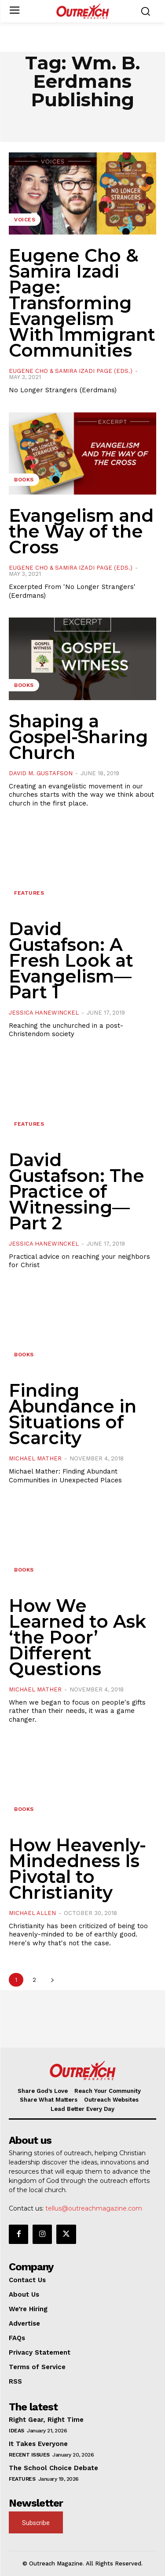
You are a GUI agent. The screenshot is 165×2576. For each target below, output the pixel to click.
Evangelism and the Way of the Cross (81, 531)
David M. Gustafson (41, 773)
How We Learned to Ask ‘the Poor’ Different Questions (77, 1637)
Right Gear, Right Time (46, 2420)
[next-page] (52, 1980)
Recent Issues (29, 2455)
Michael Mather (35, 1458)
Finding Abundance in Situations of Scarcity (72, 1414)
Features (29, 893)
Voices (24, 220)
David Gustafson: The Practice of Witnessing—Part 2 (76, 1191)
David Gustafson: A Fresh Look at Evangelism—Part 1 (71, 960)
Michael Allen (32, 1913)
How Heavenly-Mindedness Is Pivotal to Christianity (77, 1868)
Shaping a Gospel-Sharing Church (78, 736)
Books (24, 480)
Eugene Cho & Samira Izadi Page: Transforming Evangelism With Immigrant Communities (82, 303)
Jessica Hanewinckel (44, 1012)
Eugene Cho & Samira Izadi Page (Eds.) (70, 371)
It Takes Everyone (38, 2444)
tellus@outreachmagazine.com (93, 2208)
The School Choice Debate (53, 2468)
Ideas (16, 2431)
